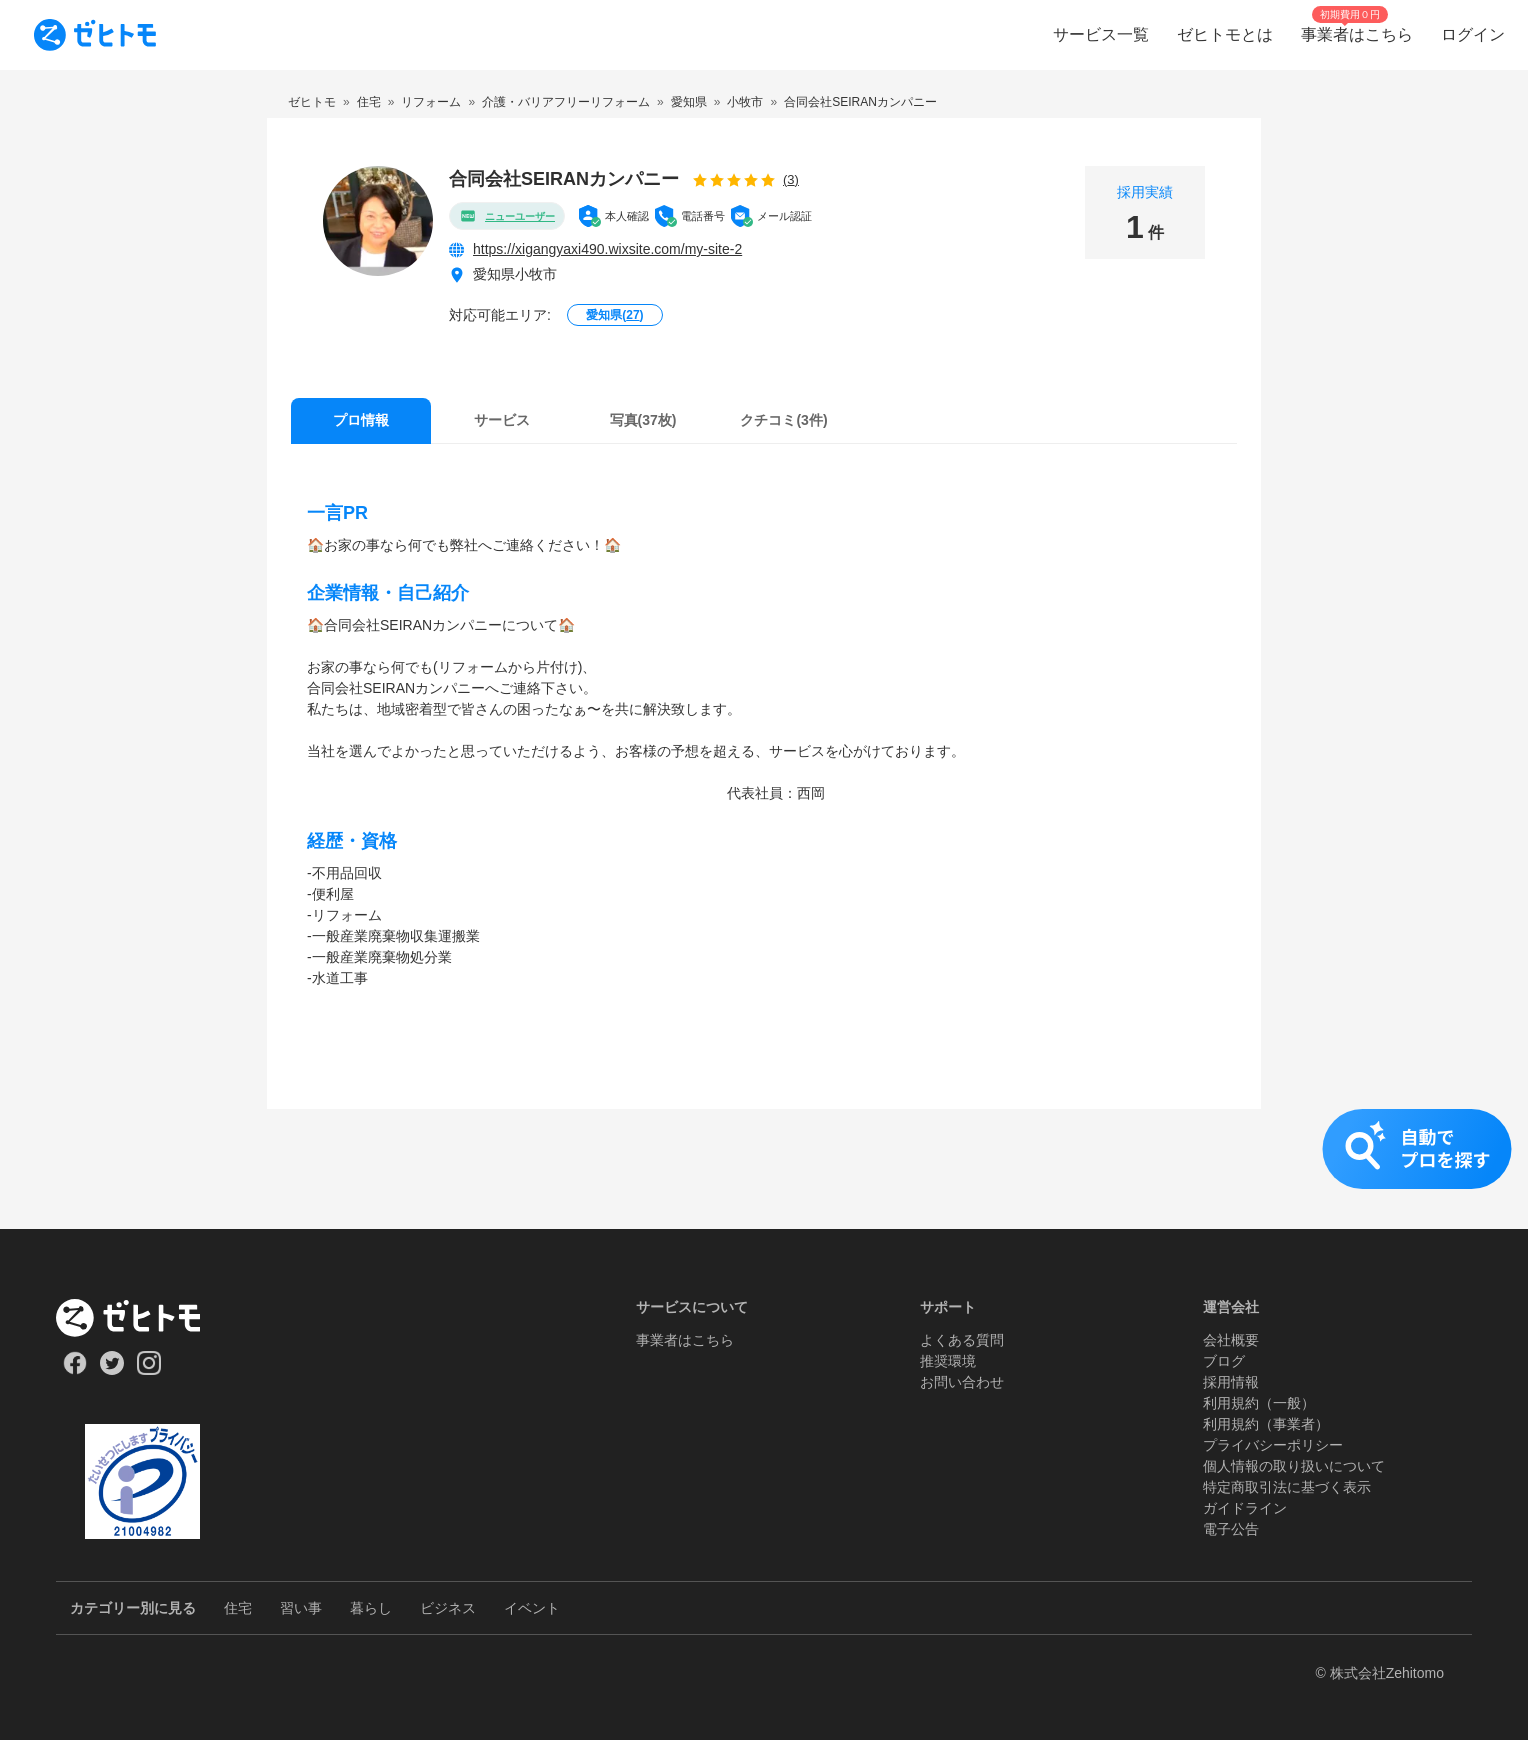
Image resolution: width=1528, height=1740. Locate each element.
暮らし (371, 1608)
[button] (764, 1169)
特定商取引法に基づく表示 (1287, 1487)
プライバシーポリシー (1273, 1445)
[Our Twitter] (111, 1370)
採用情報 (1231, 1382)
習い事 (301, 1608)
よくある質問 (962, 1340)
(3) (791, 179)
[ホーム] (142, 1318)
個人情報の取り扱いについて (1294, 1466)
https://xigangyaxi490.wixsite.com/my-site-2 (607, 249)
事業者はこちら (685, 1340)
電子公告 (1231, 1529)
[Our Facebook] (74, 1370)
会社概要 (1231, 1340)
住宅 (238, 1608)
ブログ (1224, 1361)
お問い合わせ (962, 1382)
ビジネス (448, 1608)
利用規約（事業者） (1266, 1424)
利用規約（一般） (1259, 1403)
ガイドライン (1245, 1508)
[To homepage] (95, 35)
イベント (532, 1608)
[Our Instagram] (149, 1370)
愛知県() (614, 315)
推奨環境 (948, 1361)
